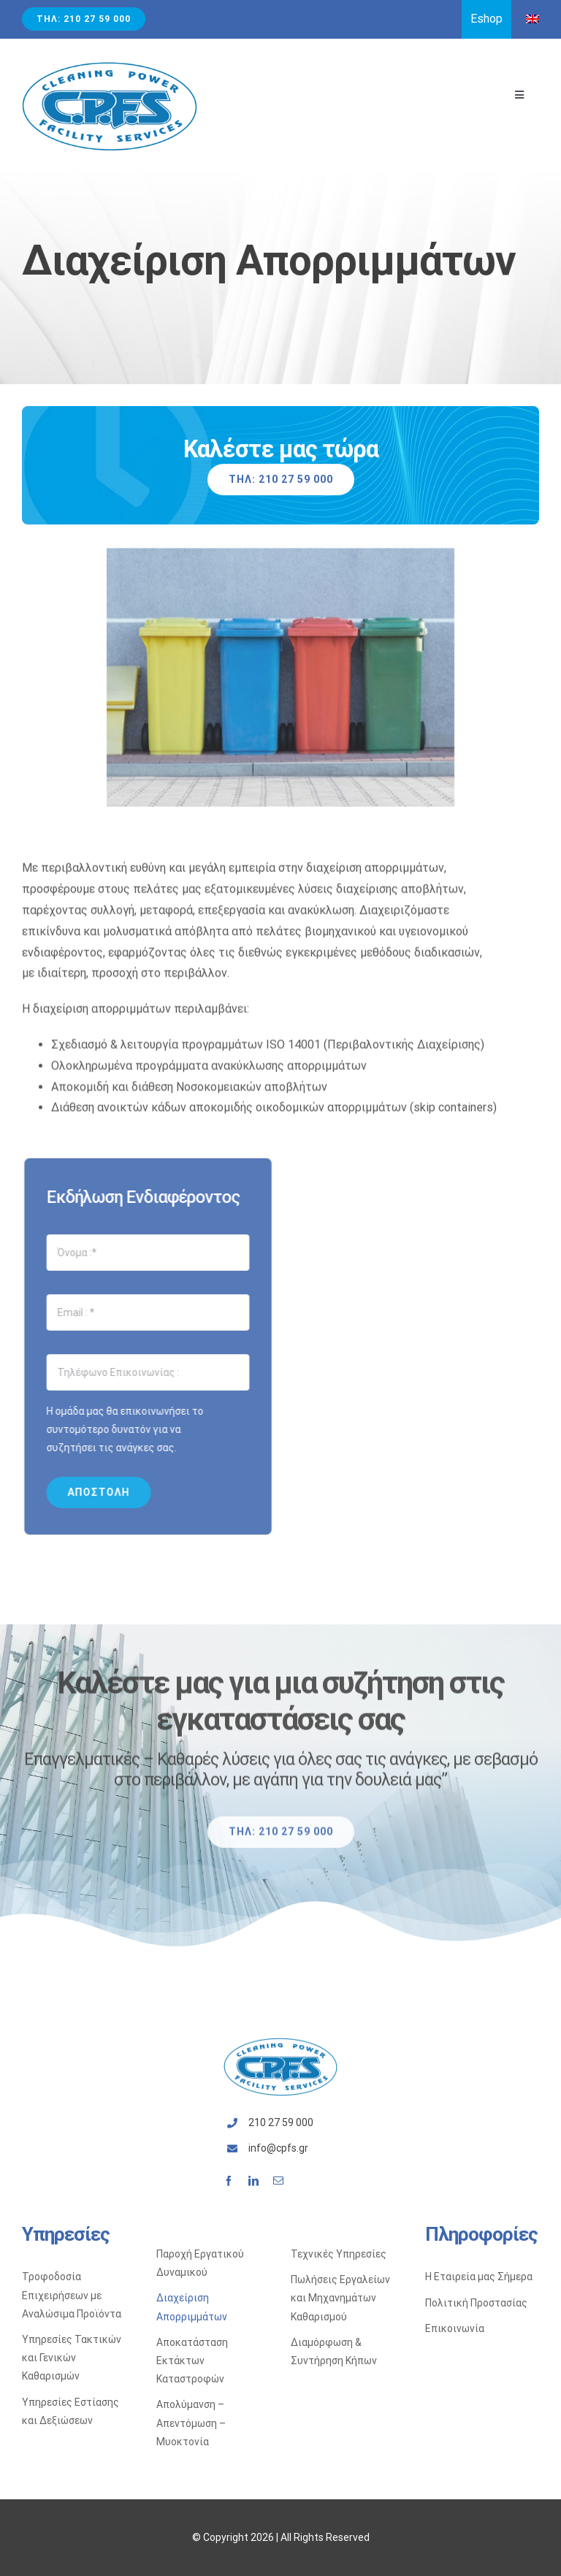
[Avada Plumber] (109, 66)
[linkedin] (253, 2181)
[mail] (278, 2181)
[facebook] (229, 2181)
